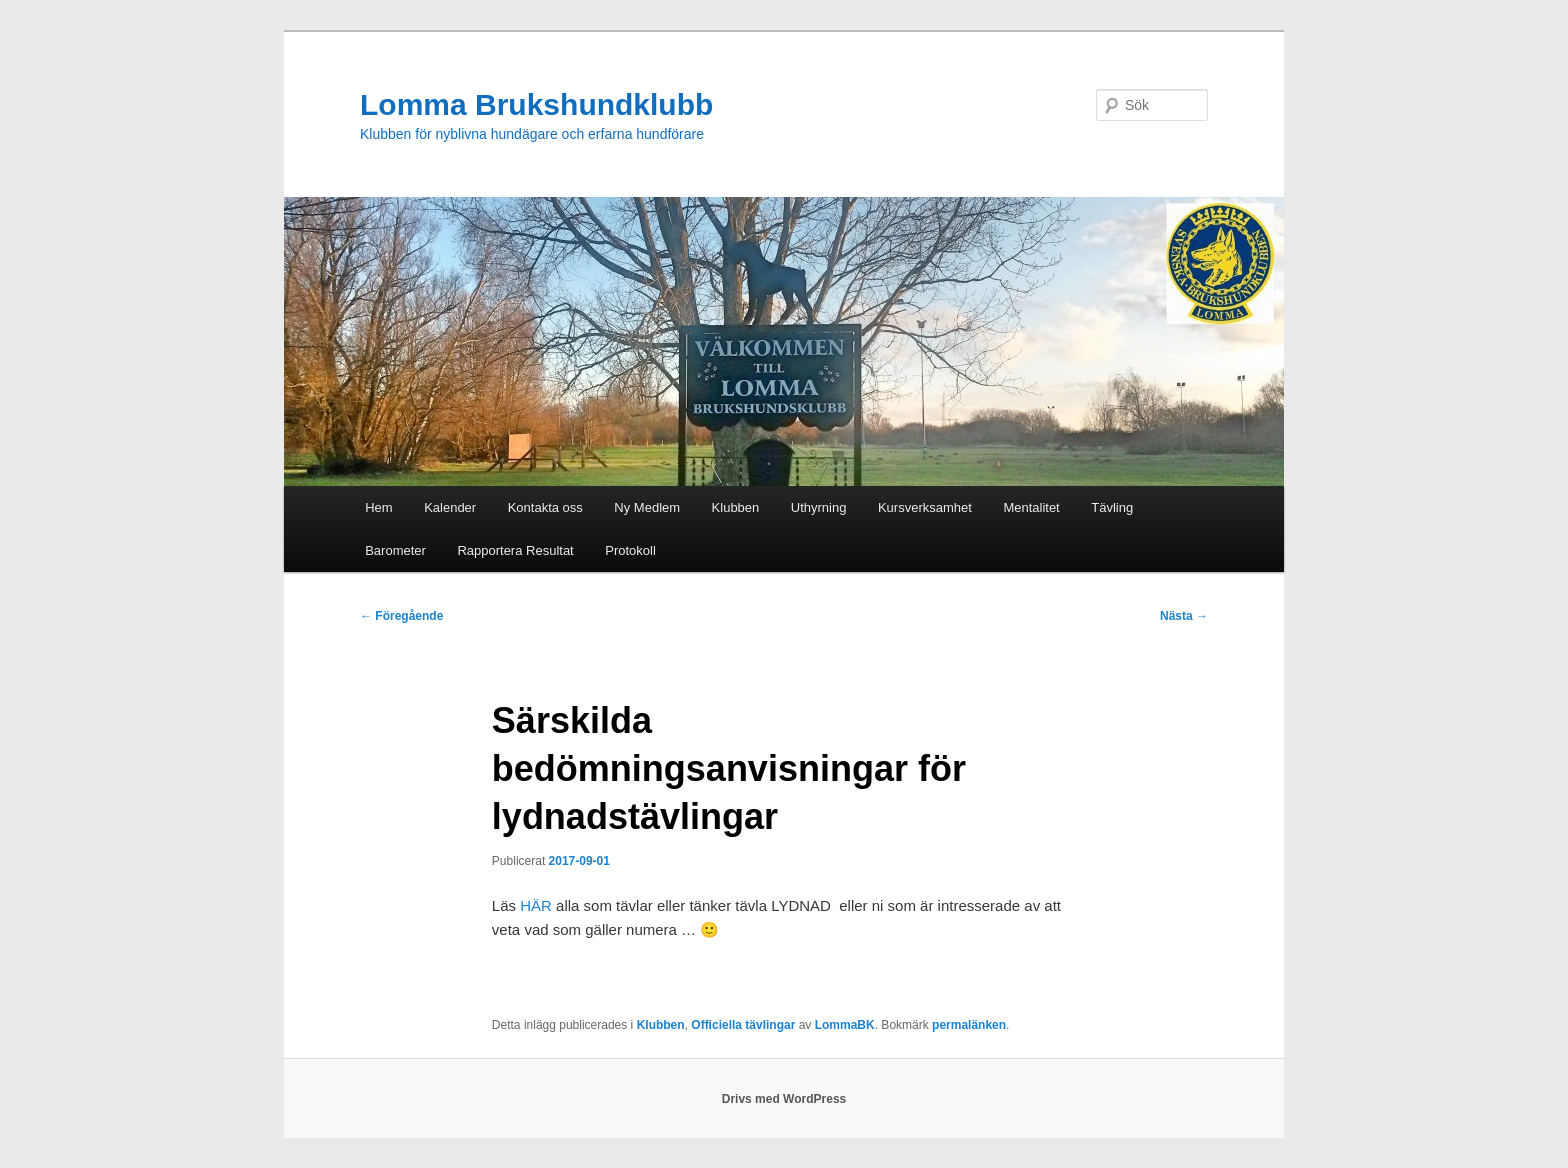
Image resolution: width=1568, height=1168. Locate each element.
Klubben (736, 507)
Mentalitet (1031, 507)
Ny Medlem (647, 507)
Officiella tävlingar (743, 1025)
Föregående (401, 616)
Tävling (1112, 507)
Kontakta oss (545, 507)
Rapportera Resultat (515, 550)
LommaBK (845, 1025)
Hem (378, 507)
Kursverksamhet (925, 507)
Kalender (450, 507)
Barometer (395, 550)
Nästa (1184, 616)
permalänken (969, 1025)
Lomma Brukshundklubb (536, 104)
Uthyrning (819, 507)
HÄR (536, 905)
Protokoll (630, 550)
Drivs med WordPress (784, 1099)
